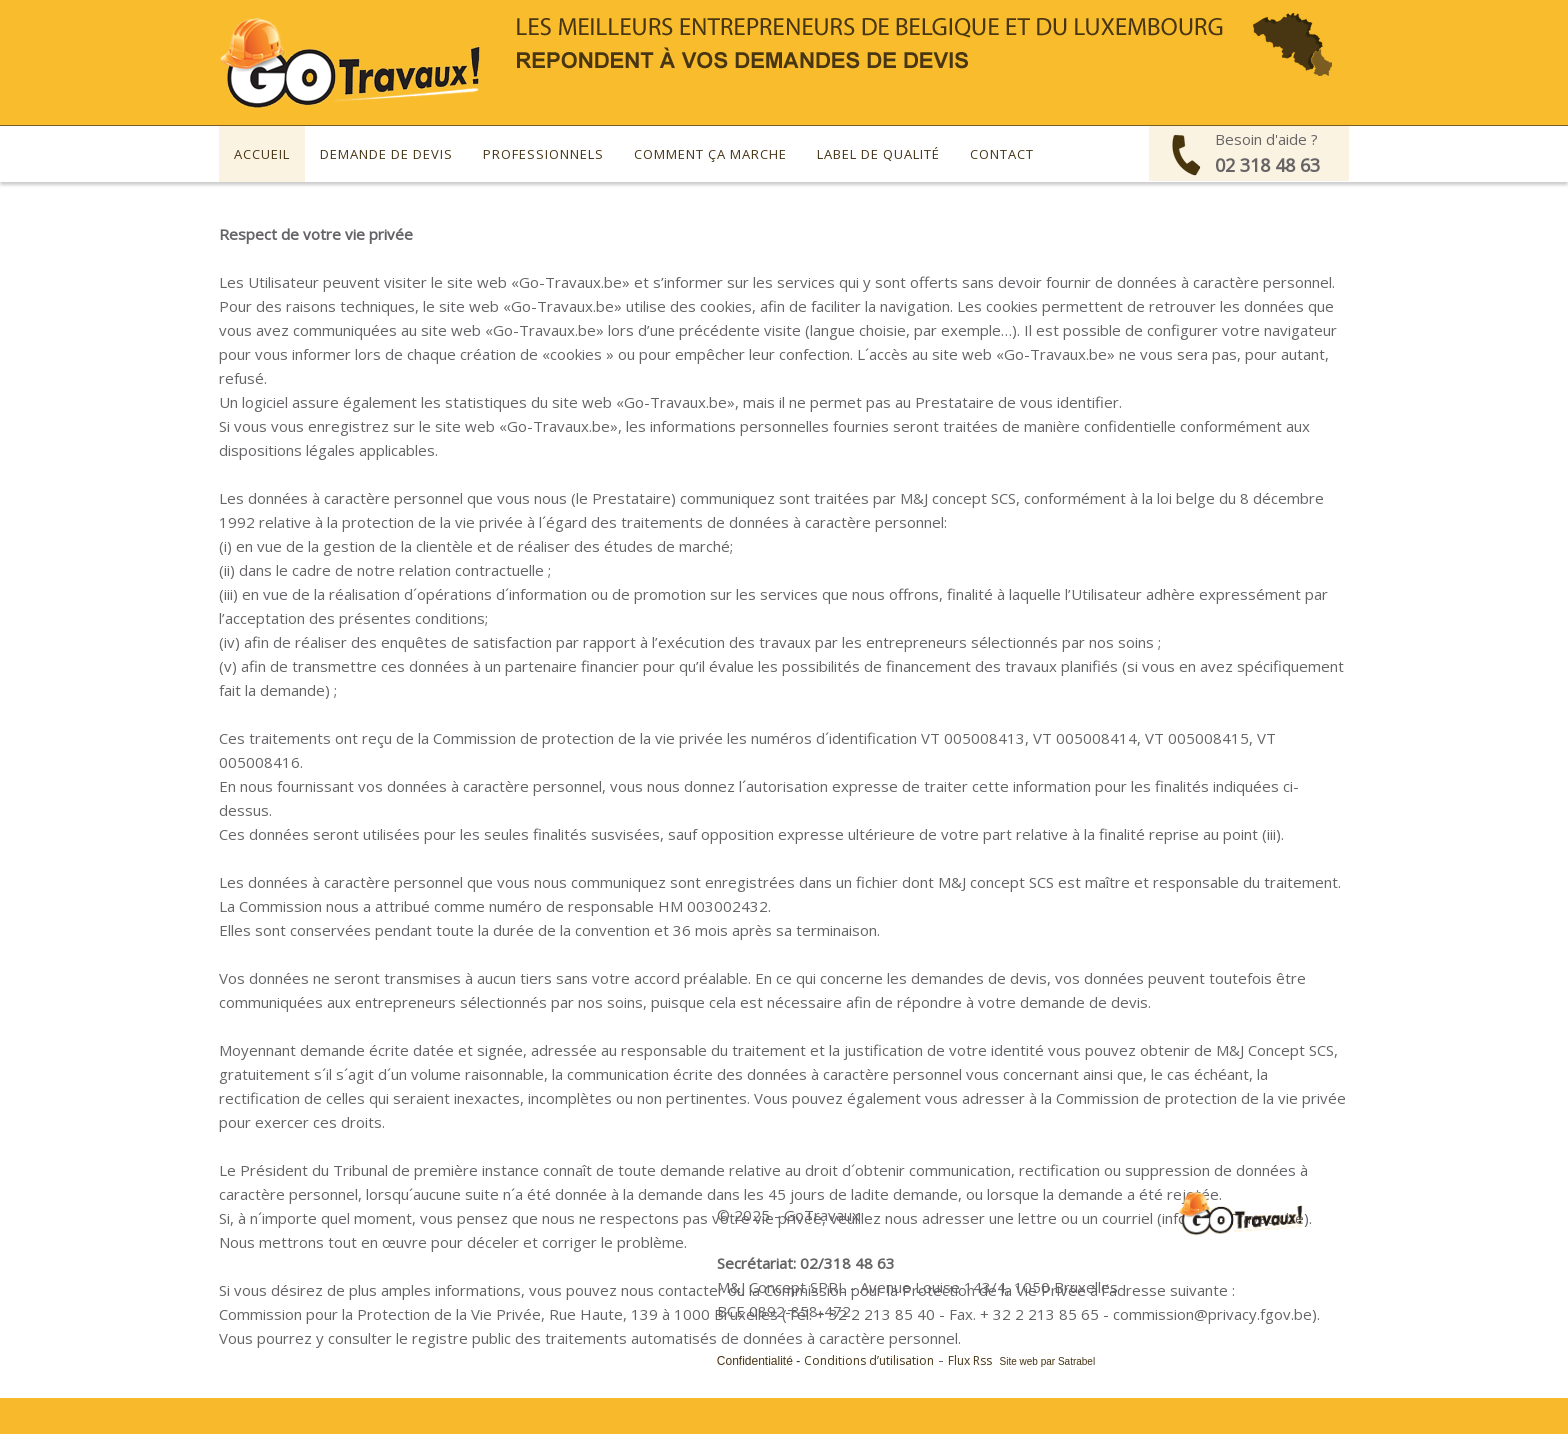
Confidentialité (755, 1361)
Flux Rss (970, 1360)
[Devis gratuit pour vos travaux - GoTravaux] (350, 61)
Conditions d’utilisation (869, 1360)
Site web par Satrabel (1048, 1361)
